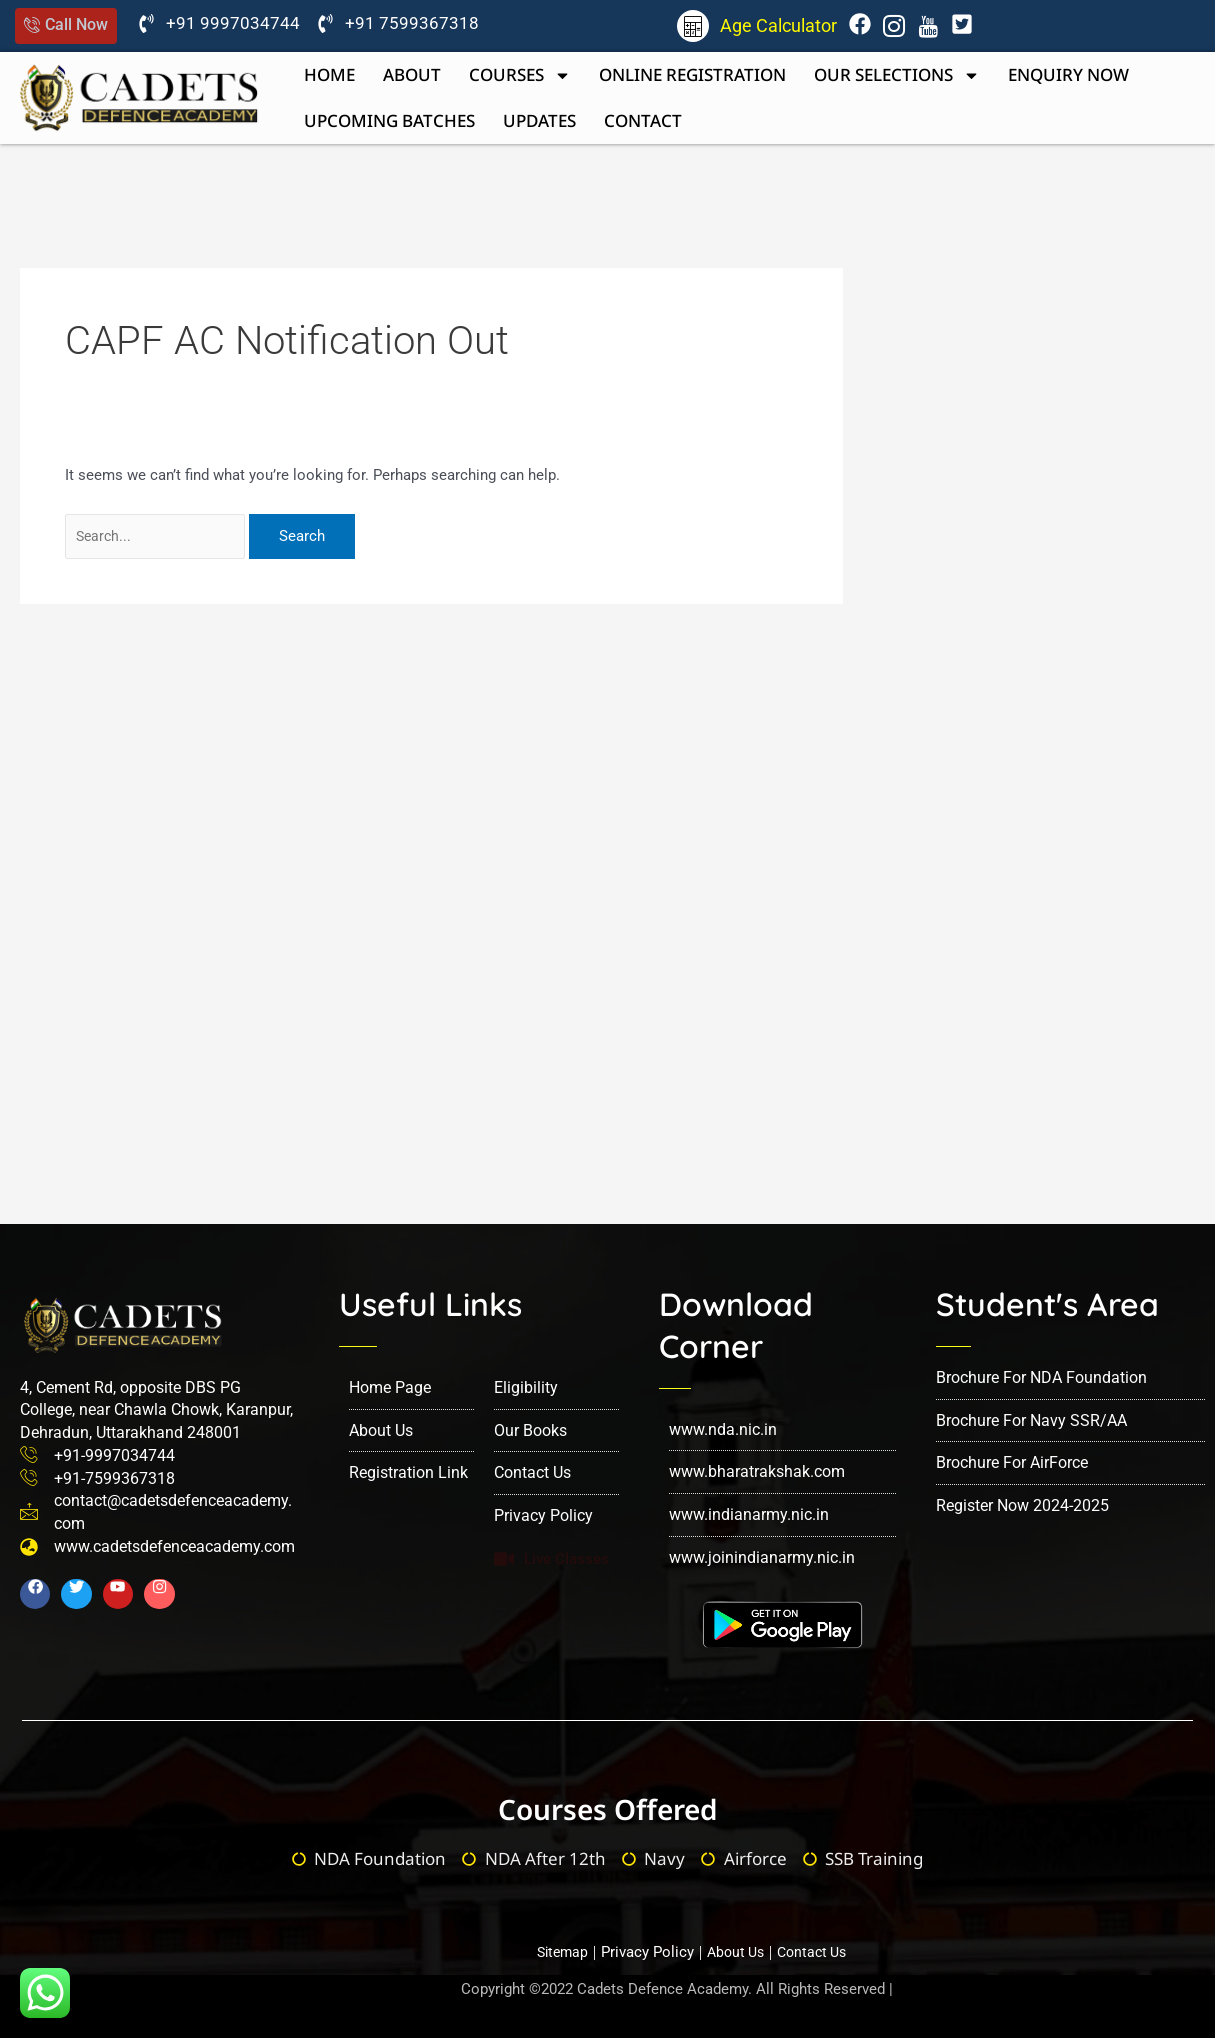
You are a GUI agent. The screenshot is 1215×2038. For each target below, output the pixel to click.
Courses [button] (520, 75)
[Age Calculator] (693, 26)
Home (329, 74)
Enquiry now (1068, 74)
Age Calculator (778, 25)
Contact (643, 120)
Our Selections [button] (897, 75)
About (412, 74)
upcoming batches (389, 120)
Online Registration (692, 74)
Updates (539, 120)
